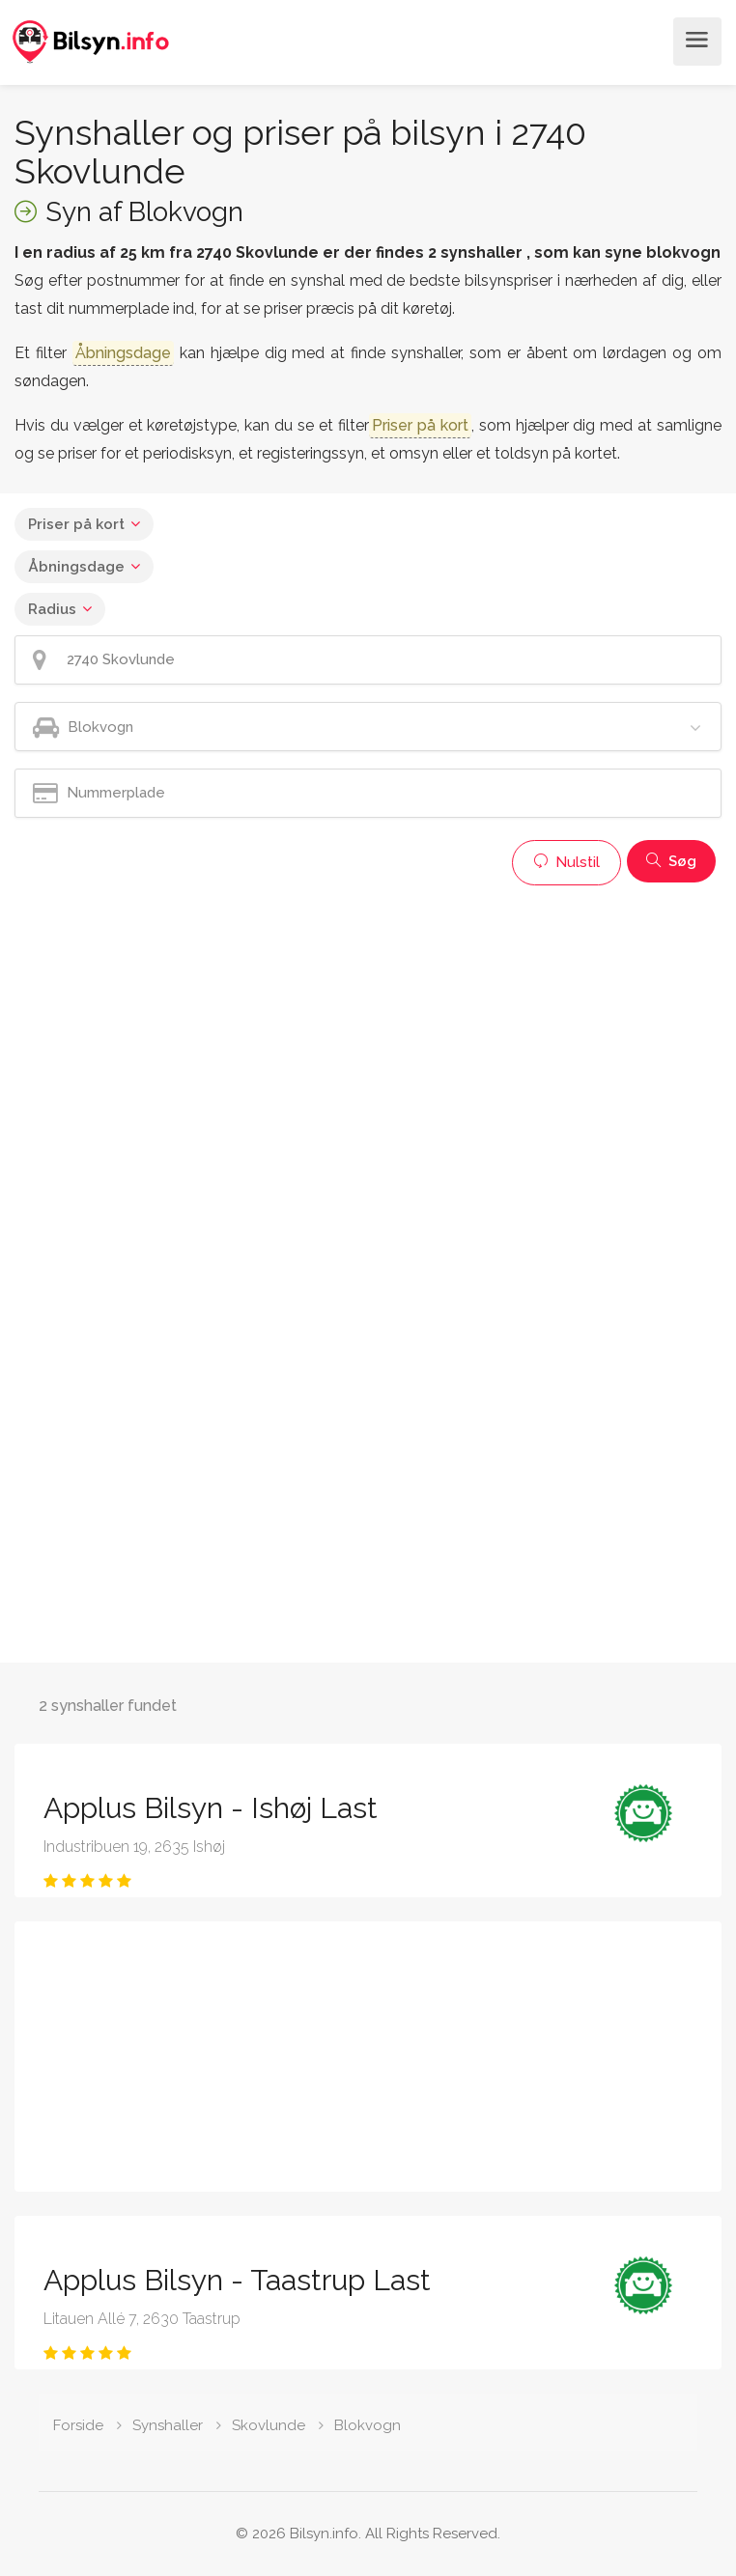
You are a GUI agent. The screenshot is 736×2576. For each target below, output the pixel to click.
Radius (52, 609)
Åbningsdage (76, 566)
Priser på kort (76, 524)
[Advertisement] (368, 1030)
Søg (671, 861)
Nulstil (566, 862)
